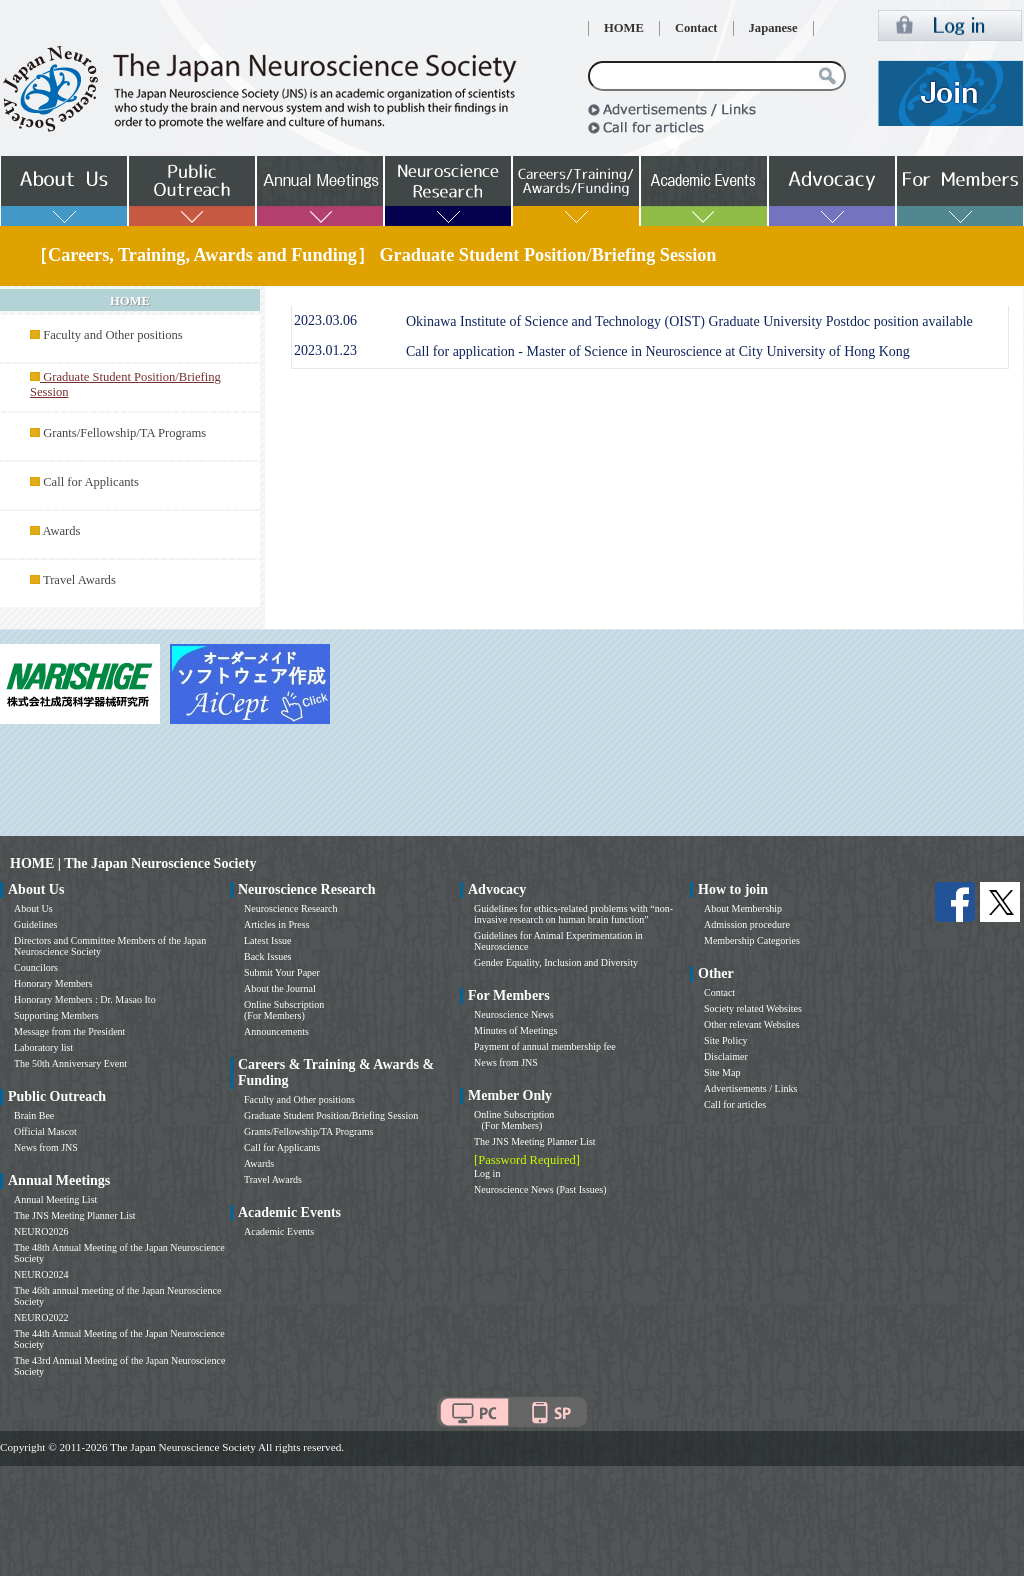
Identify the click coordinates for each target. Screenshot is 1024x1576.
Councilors (36, 967)
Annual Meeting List (55, 1199)
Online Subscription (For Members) (284, 1010)
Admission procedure (747, 924)
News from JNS (46, 1147)
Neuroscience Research (291, 908)
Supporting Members (56, 1015)
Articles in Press (277, 924)
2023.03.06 (325, 320)
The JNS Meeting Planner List (75, 1215)
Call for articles (735, 1104)
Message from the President (69, 1031)
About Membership (743, 908)
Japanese (773, 28)
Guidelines (35, 924)
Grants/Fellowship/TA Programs (124, 433)
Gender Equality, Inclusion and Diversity (556, 962)
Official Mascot (45, 1131)
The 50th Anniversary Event (70, 1063)
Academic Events (279, 1231)
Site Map (722, 1072)
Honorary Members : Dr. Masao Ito (85, 999)
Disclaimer (726, 1056)
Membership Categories (752, 940)
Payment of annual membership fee (545, 1046)
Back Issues (268, 956)
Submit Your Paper (282, 972)
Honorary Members (53, 983)
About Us (33, 908)
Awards (61, 531)
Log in (487, 1173)
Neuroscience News (514, 1014)
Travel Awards (79, 580)
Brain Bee (34, 1115)
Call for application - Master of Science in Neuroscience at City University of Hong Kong (658, 351)
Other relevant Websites (752, 1024)
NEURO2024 (41, 1274)
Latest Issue (268, 940)
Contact (696, 28)
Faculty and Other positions (113, 335)
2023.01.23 (325, 350)
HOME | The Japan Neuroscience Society (133, 863)
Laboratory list (43, 1047)
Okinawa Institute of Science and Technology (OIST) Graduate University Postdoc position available (689, 321)
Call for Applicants (91, 482)
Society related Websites (753, 1008)
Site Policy (726, 1040)
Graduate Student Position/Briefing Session (331, 1115)
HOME (624, 28)
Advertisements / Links (750, 1088)
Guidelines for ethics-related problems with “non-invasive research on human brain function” (573, 914)
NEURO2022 (41, 1317)
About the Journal (280, 988)
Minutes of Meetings (515, 1030)
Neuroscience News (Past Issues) (540, 1189)
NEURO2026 (41, 1231)
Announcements (276, 1031)
